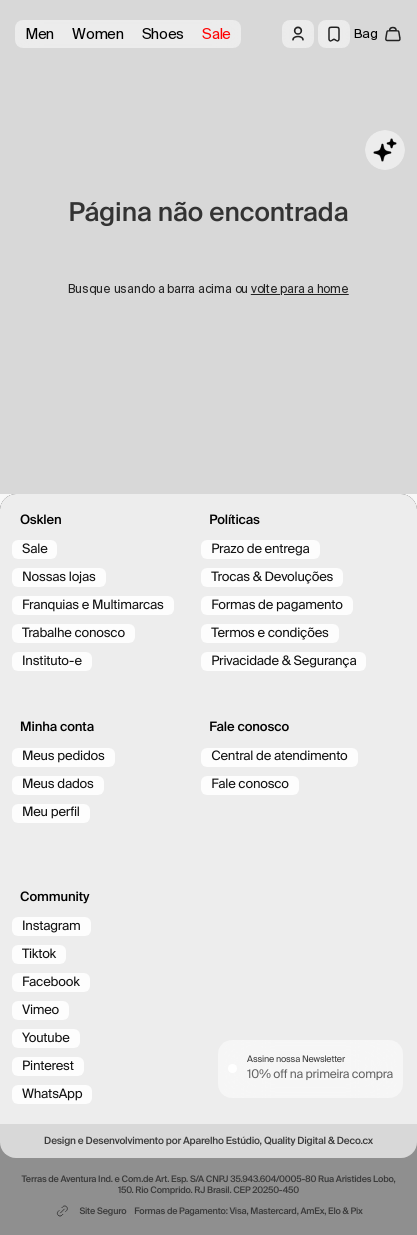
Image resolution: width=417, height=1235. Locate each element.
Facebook (51, 982)
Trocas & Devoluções (272, 577)
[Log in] (298, 34)
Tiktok (39, 954)
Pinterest (48, 1066)
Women (98, 34)
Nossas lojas (59, 577)
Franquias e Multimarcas (93, 605)
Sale (216, 34)
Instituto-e (52, 661)
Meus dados (58, 784)
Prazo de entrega (260, 549)
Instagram (51, 926)
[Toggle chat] (385, 150)
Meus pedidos (63, 756)
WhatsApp (52, 1094)
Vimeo (40, 1010)
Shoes (163, 34)
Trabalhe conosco (73, 633)
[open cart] (378, 34)
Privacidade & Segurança (283, 661)
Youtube (46, 1038)
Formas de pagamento (277, 605)
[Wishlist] (334, 34)
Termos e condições (270, 633)
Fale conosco (250, 784)
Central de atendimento (279, 756)
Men (39, 34)
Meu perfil (51, 812)
